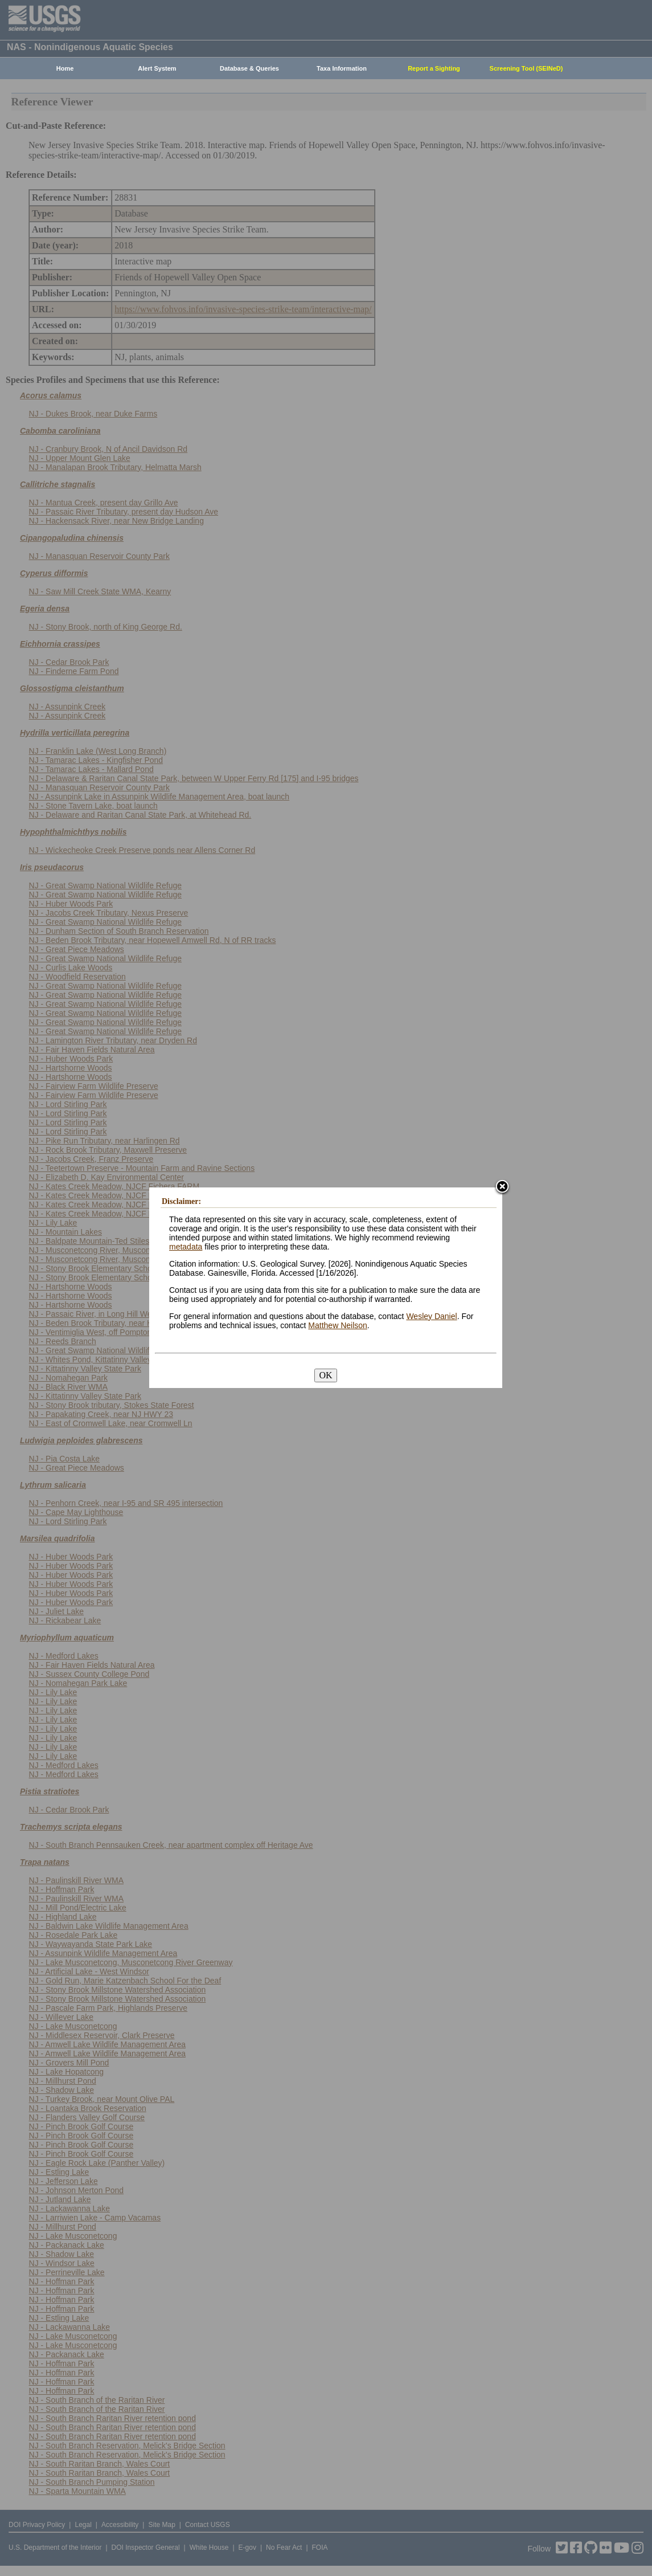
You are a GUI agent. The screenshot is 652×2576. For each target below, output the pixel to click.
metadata (185, 1246)
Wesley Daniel (431, 1316)
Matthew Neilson (337, 1325)
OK (325, 1375)
